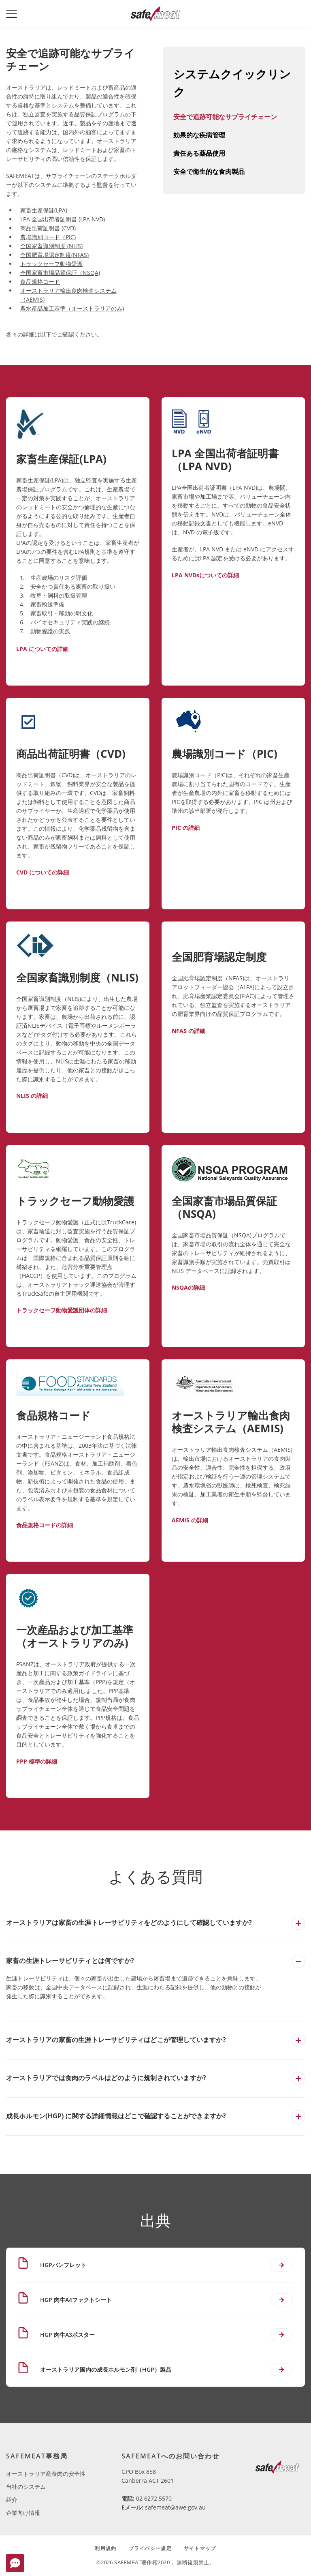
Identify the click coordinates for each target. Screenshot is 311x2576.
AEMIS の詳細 (190, 1520)
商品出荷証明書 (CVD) (48, 228)
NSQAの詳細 (188, 1287)
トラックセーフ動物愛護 (51, 264)
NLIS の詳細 (32, 1095)
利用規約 (105, 2548)
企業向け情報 (23, 2512)
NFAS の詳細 (188, 1031)
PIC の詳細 (186, 828)
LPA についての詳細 (42, 649)
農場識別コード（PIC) (48, 237)
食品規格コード (40, 281)
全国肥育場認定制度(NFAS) (54, 255)
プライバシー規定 (150, 2548)
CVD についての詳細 (42, 872)
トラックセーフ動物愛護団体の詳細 (61, 1310)
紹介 (11, 2499)
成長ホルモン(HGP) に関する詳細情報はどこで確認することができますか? (116, 2115)
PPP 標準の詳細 (36, 1761)
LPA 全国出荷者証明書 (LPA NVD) (62, 219)
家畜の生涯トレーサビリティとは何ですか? (70, 1960)
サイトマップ (200, 2548)
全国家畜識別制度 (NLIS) (51, 246)
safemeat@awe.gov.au (175, 2507)
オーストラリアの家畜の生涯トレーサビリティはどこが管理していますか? (116, 2039)
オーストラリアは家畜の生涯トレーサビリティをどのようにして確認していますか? (129, 1922)
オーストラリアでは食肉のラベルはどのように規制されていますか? (106, 2077)
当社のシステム (26, 2486)
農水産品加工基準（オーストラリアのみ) (72, 308)
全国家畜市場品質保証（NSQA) (60, 272)
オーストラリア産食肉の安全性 (45, 2473)
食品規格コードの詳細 (44, 1525)
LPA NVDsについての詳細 (205, 575)
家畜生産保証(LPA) (43, 210)
